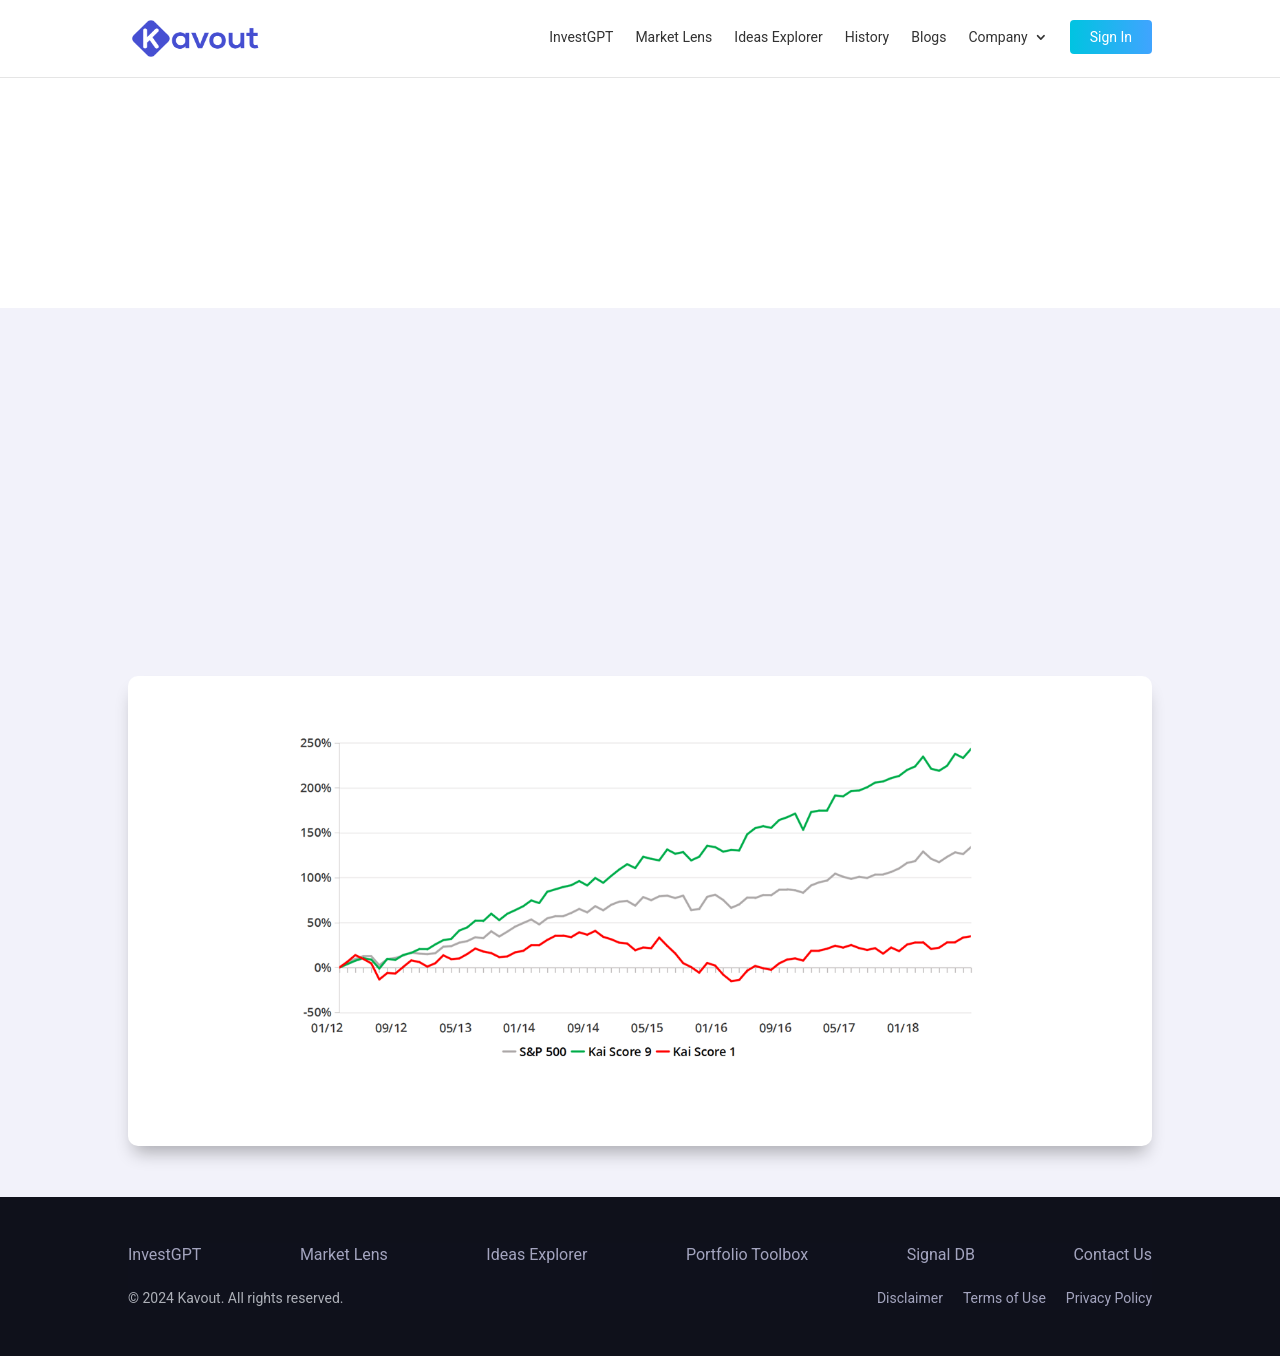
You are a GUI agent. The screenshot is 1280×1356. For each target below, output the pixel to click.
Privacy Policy (1109, 1298)
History (867, 37)
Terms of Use (1004, 1298)
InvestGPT (581, 37)
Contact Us (1112, 1254)
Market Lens (673, 37)
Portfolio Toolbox (747, 1254)
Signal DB (941, 1254)
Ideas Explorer (778, 37)
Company (997, 37)
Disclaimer (910, 1298)
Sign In (1111, 37)
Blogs (928, 37)
